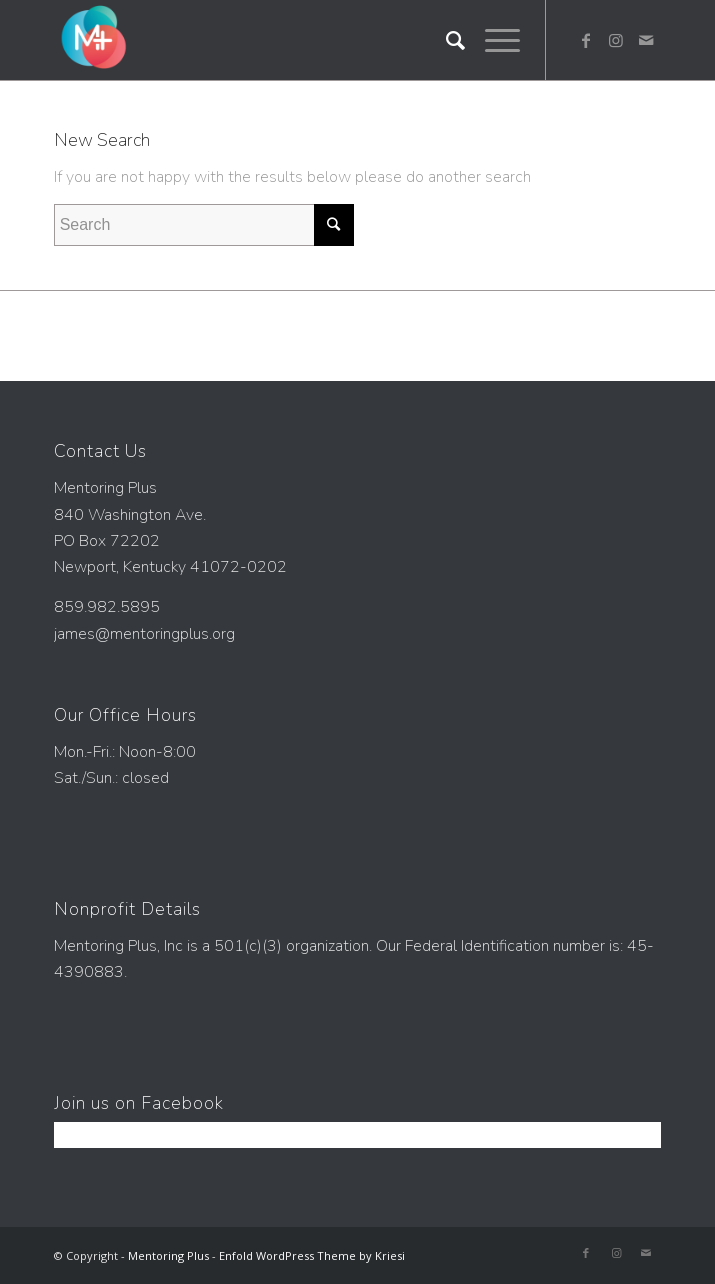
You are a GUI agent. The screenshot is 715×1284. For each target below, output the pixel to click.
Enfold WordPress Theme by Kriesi (312, 1255)
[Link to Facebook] (586, 40)
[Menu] (492, 40)
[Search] (445, 40)
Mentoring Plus (168, 1255)
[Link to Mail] (646, 40)
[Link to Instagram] (616, 40)
